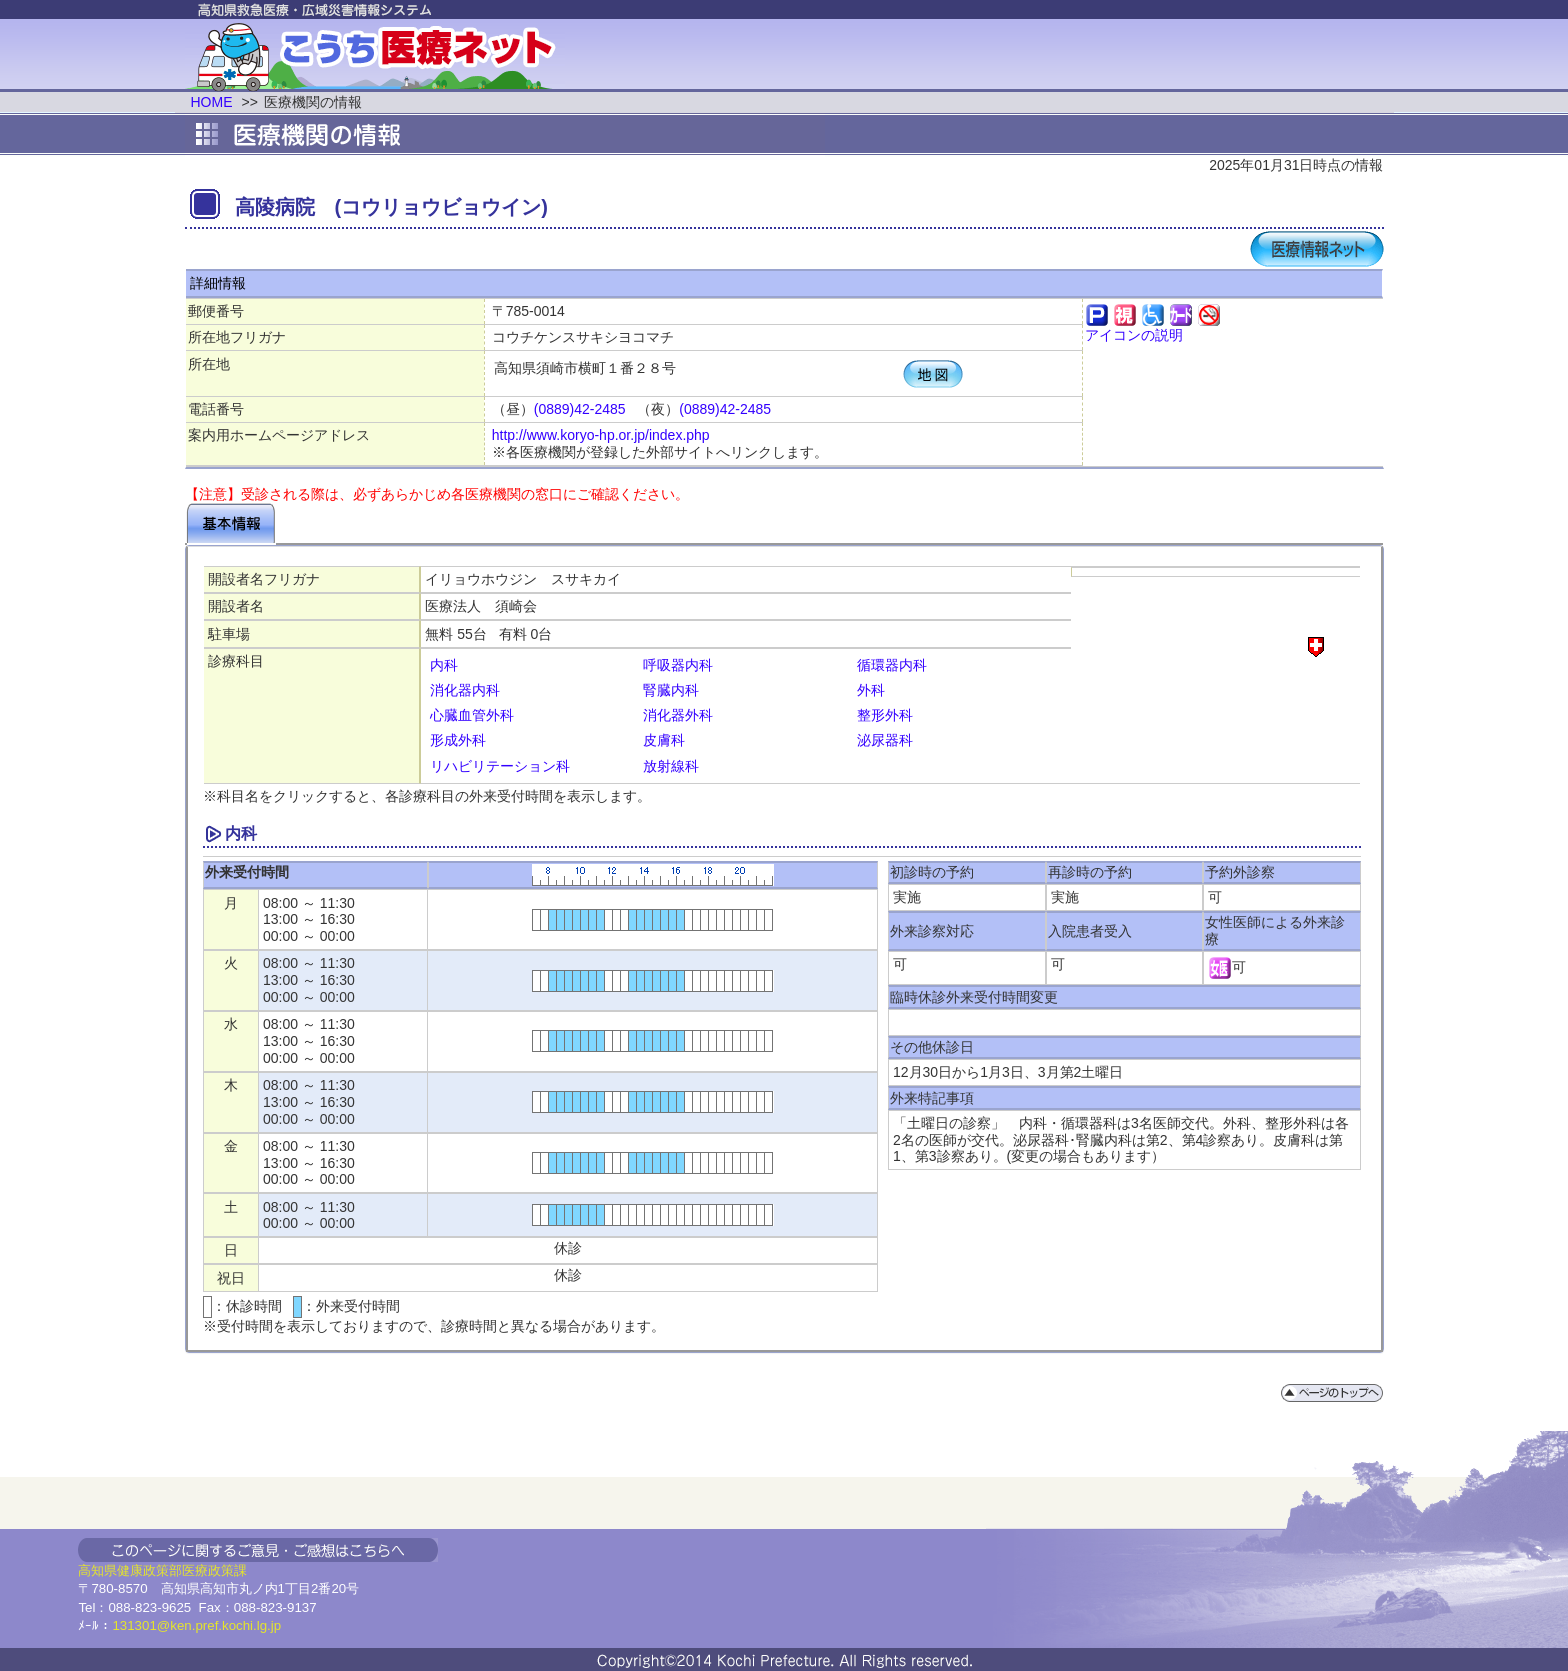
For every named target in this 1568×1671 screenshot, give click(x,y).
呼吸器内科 (678, 665)
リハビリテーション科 (500, 766)
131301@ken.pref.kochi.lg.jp (196, 1625)
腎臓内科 (671, 690)
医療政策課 (214, 1570)
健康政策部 (149, 1570)
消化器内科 (465, 690)
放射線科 (671, 766)
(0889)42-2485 (580, 409)
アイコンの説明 (1134, 335)
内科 (444, 665)
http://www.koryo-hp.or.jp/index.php (601, 435)
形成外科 (458, 740)
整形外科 (885, 715)
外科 (871, 690)
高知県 (97, 1570)
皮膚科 (664, 740)
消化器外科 (678, 715)
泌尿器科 (885, 740)
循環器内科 (892, 665)
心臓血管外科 (472, 715)
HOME (212, 102)
